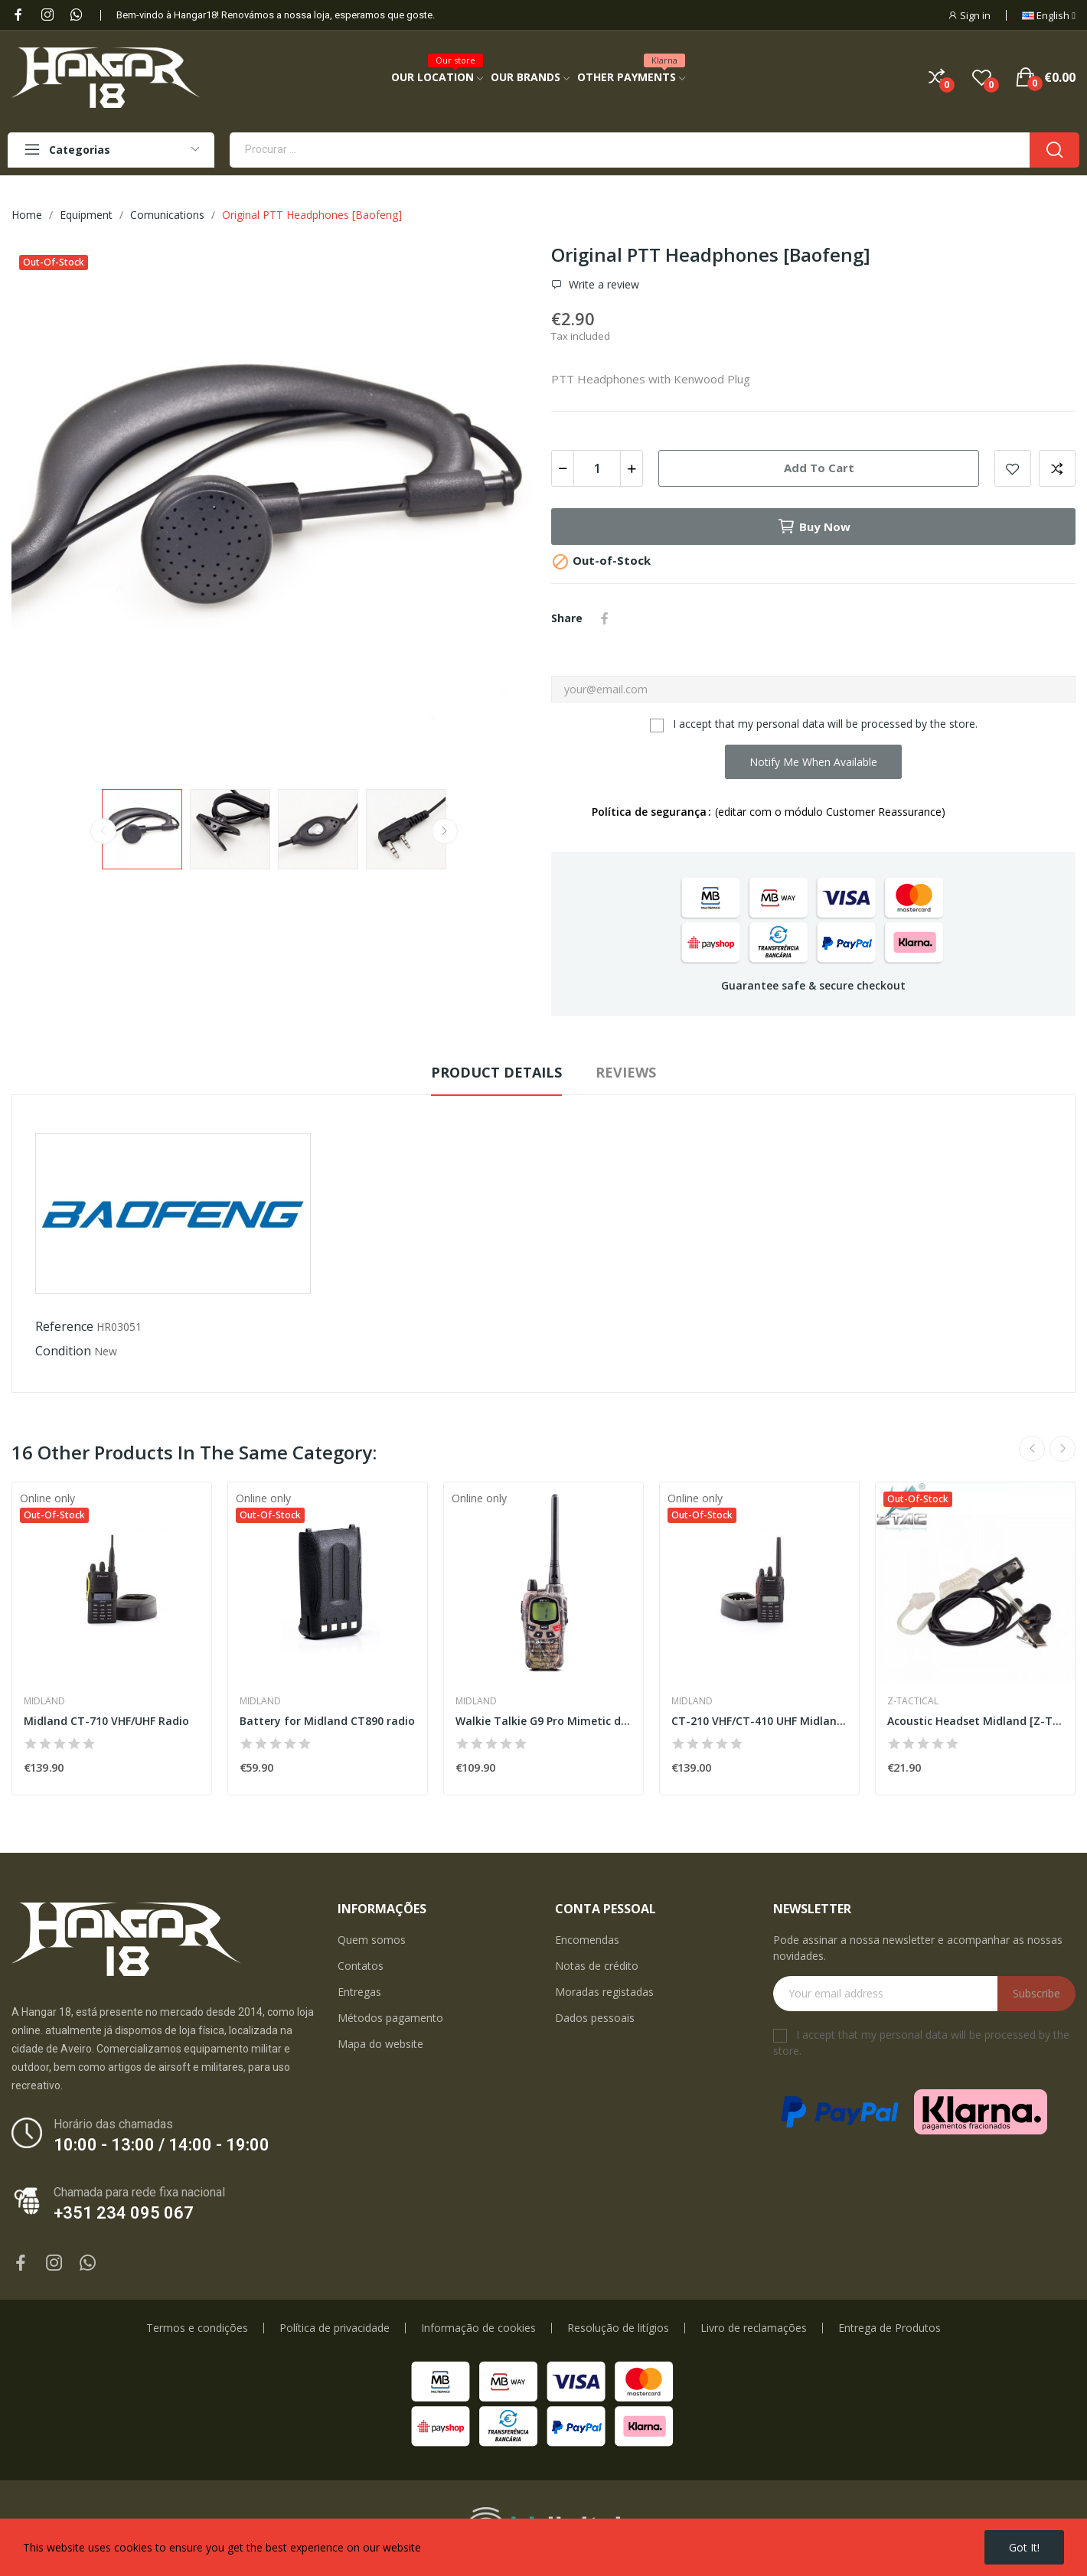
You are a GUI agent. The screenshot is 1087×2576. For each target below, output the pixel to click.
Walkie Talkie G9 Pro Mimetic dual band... (543, 1721)
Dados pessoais (595, 2017)
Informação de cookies (478, 2328)
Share (604, 618)
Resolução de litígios (618, 2328)
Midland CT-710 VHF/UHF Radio (106, 1721)
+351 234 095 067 (124, 2212)
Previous (103, 831)
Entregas (359, 1991)
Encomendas (587, 1939)
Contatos (361, 1965)
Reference (64, 1326)
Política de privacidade (334, 2328)
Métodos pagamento (390, 2017)
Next (445, 831)
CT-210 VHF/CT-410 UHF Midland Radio (759, 1721)
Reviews (626, 1072)
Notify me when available (813, 762)
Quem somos (372, 1939)
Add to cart (819, 467)
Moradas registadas (604, 1991)
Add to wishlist (1012, 468)
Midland (44, 1701)
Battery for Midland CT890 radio (327, 1721)
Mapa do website (380, 2043)
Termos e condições (197, 2328)
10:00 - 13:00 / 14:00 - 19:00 (161, 2144)
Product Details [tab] (496, 1072)
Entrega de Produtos (889, 2328)
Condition (63, 1350)
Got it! (1024, 2547)
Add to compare (1057, 468)
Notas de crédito (596, 1965)
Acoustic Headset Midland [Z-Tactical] (975, 1721)
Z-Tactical (912, 1701)
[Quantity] (597, 468)
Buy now (813, 526)
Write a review (602, 284)
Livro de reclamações (753, 2328)
